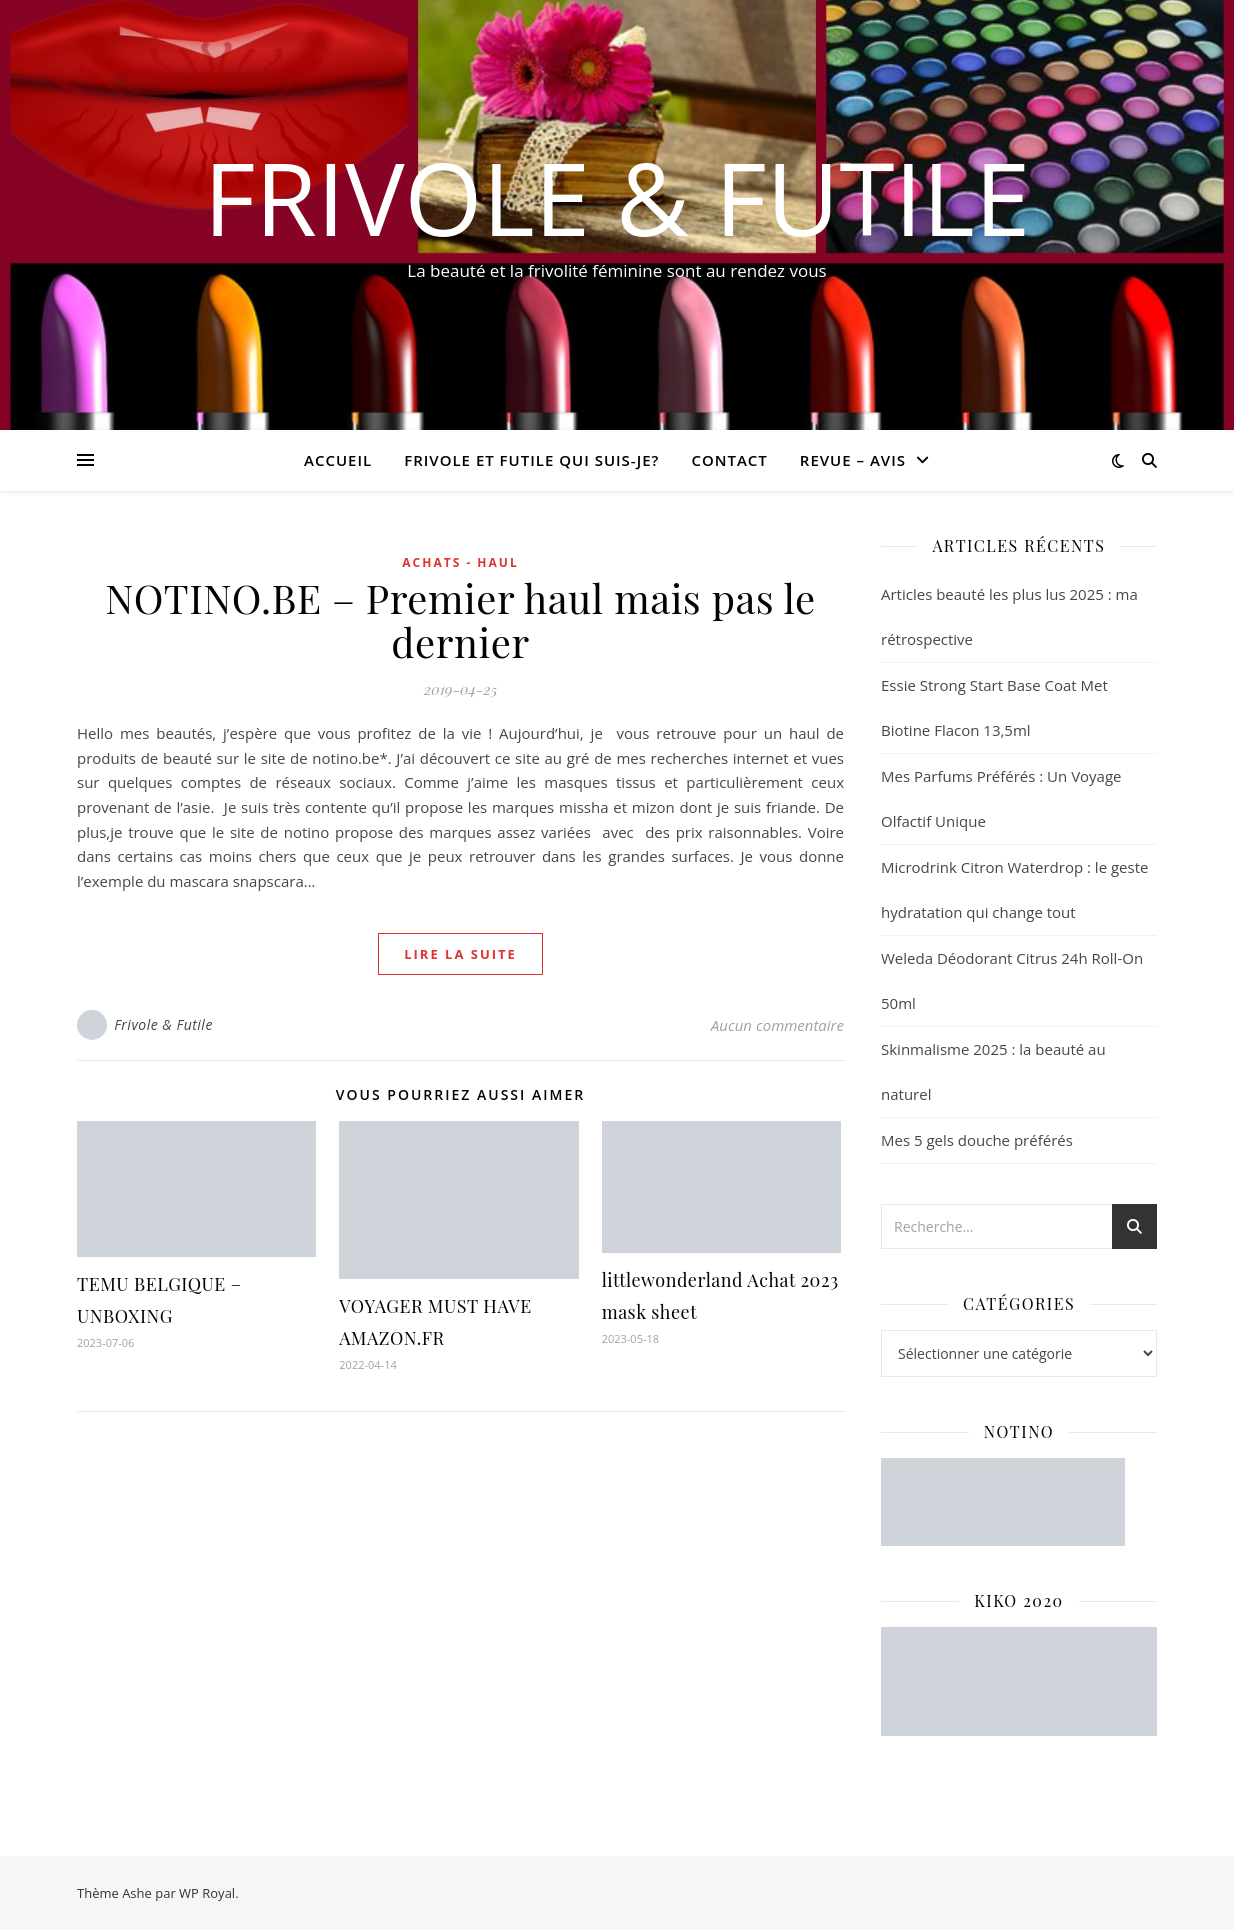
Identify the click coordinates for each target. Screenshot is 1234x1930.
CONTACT (729, 460)
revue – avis (853, 460)
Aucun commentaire (777, 1025)
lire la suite (460, 954)
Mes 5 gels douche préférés (977, 1140)
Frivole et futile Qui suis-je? (531, 460)
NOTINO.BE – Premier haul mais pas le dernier (460, 619)
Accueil (338, 460)
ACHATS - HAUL (460, 562)
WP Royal (207, 1893)
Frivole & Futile (617, 197)
